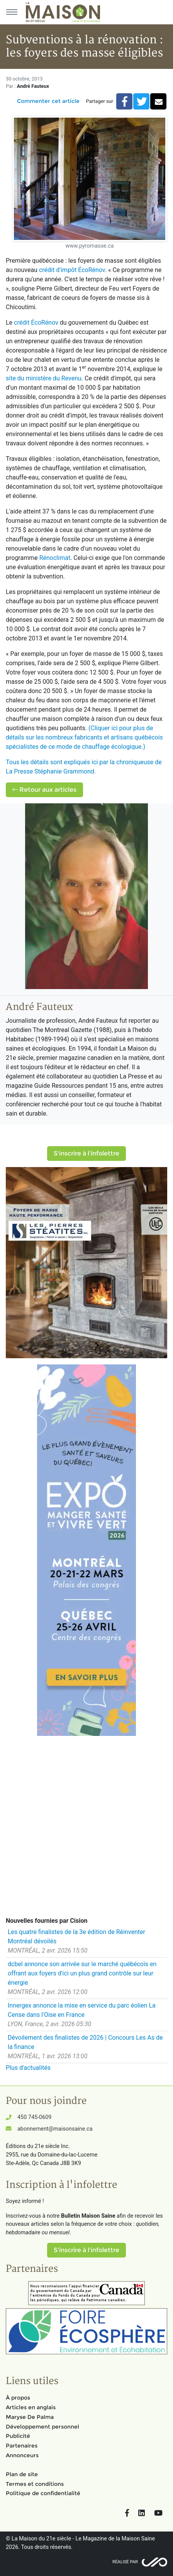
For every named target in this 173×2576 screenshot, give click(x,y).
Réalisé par (125, 2561)
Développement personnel (42, 2426)
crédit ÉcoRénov (36, 322)
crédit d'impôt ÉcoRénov (72, 270)
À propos (18, 2397)
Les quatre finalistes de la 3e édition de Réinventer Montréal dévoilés (76, 1936)
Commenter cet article (48, 101)
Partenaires (21, 2445)
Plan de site (22, 2474)
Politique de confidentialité (43, 2493)
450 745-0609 (34, 2117)
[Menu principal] (11, 12)
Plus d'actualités (28, 2067)
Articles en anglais (31, 2407)
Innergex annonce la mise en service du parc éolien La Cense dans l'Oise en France (82, 2010)
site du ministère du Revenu (43, 378)
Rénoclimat (54, 557)
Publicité (18, 2435)
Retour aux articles (44, 789)
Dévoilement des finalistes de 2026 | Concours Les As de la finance (85, 2042)
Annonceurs (22, 2455)
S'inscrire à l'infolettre (86, 1153)
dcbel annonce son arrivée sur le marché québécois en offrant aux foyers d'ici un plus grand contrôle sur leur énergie (82, 1973)
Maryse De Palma (30, 2416)
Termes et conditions (35, 2483)
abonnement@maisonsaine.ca (54, 2129)
